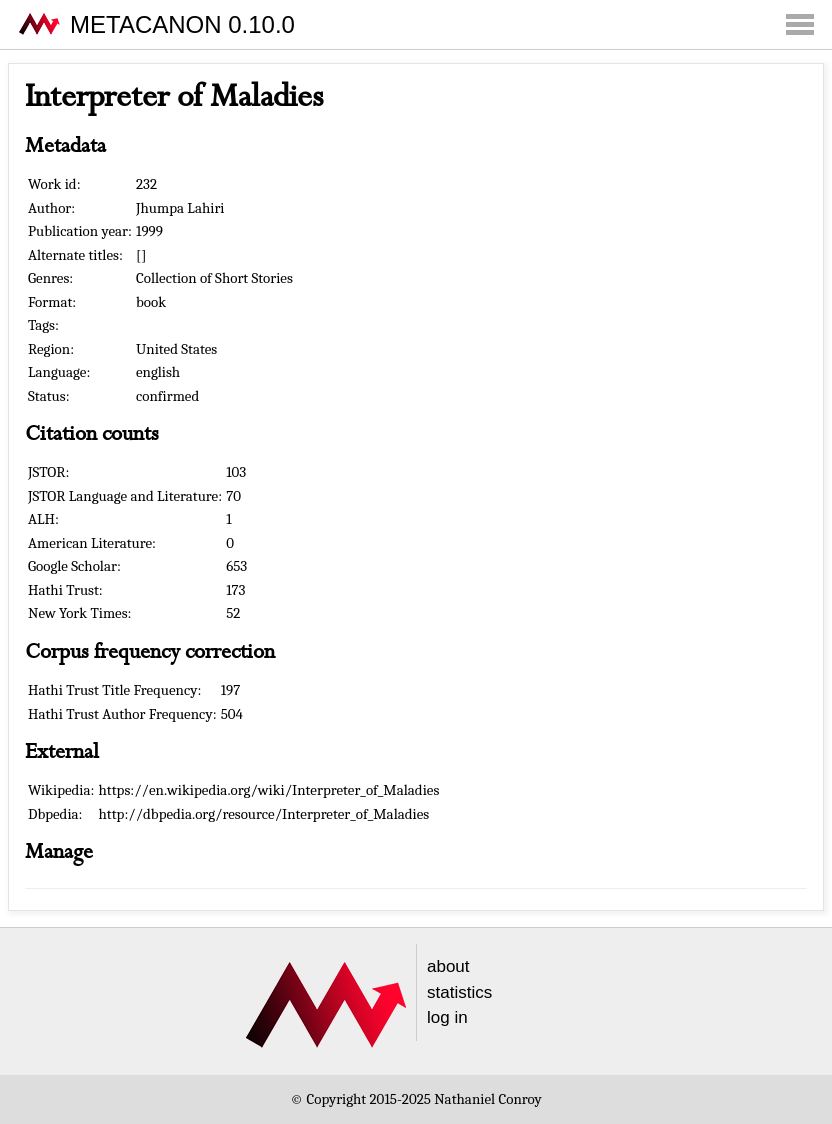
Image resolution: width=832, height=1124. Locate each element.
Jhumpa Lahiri (180, 208)
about (448, 966)
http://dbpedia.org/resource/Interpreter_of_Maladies (264, 814)
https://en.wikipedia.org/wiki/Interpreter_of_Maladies (269, 790)
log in (447, 1017)
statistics (459, 992)
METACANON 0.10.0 (182, 24)
